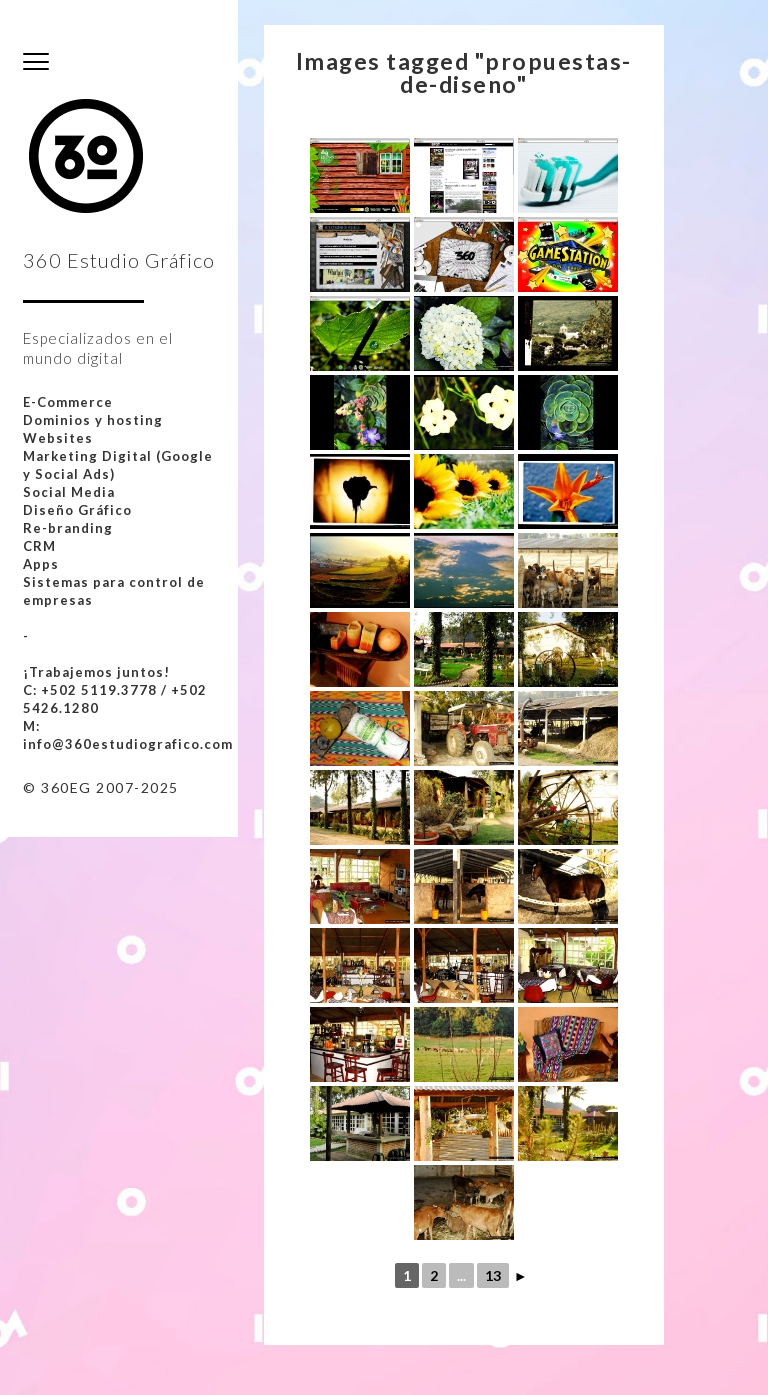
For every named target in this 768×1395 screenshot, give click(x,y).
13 (493, 1275)
